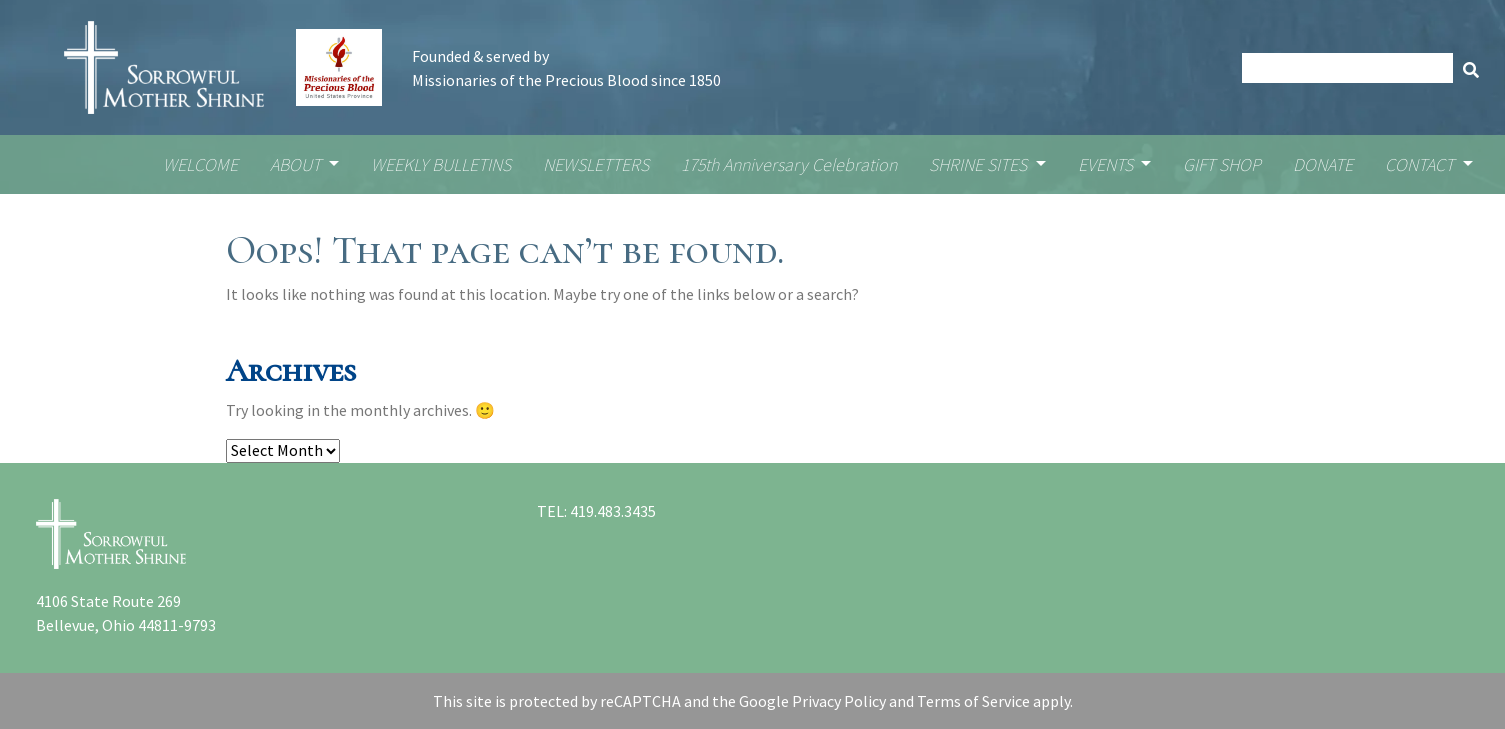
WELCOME (200, 164)
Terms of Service (973, 701)
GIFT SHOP (1222, 164)
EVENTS (1107, 164)
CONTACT (1421, 164)
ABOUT (297, 164)
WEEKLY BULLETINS (441, 164)
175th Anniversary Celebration (789, 164)
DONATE (1323, 164)
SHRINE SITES (980, 164)
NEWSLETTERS (596, 164)
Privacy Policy (839, 701)
